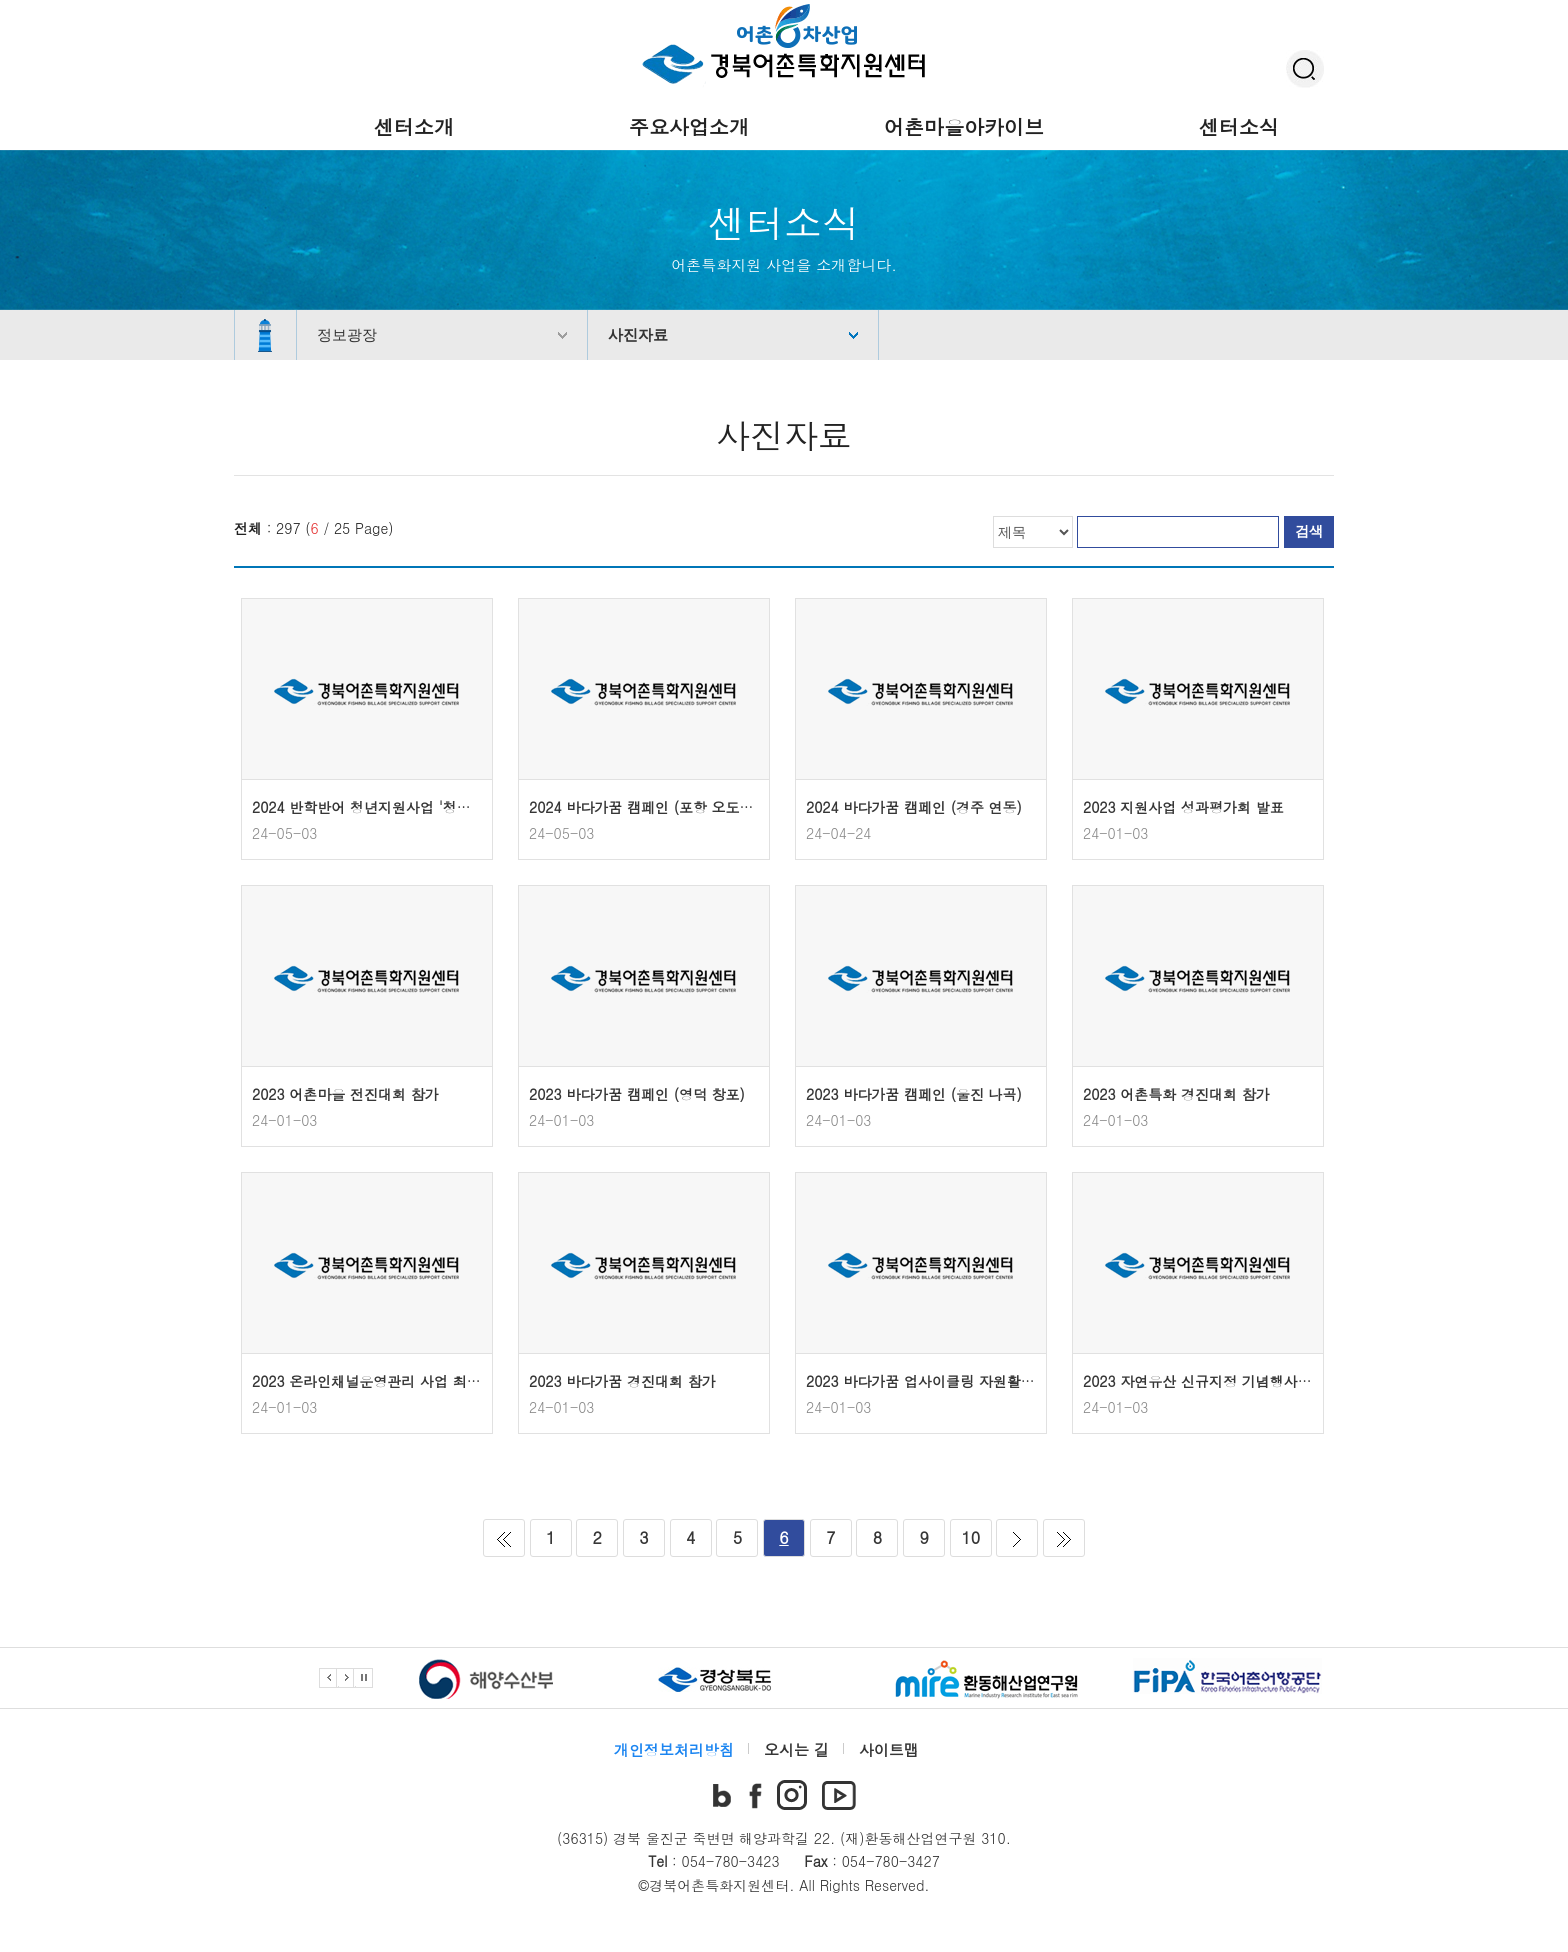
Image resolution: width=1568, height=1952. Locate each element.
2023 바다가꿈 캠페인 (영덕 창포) (637, 1094)
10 (970, 1537)
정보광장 (347, 334)
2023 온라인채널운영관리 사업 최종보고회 (387, 1381)
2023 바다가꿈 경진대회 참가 (622, 1381)
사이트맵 (889, 1749)
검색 (1309, 531)
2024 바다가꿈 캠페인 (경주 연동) (914, 807)
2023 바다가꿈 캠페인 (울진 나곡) (914, 1094)
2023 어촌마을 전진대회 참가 (345, 1094)
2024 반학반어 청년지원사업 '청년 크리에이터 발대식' (424, 807)
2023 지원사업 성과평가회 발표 (1183, 807)
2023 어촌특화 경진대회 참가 (1176, 1094)
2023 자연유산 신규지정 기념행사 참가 (1206, 1381)
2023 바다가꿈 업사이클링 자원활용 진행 (936, 1381)
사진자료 (638, 334)
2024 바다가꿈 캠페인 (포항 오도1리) (648, 807)
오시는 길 (796, 1749)
